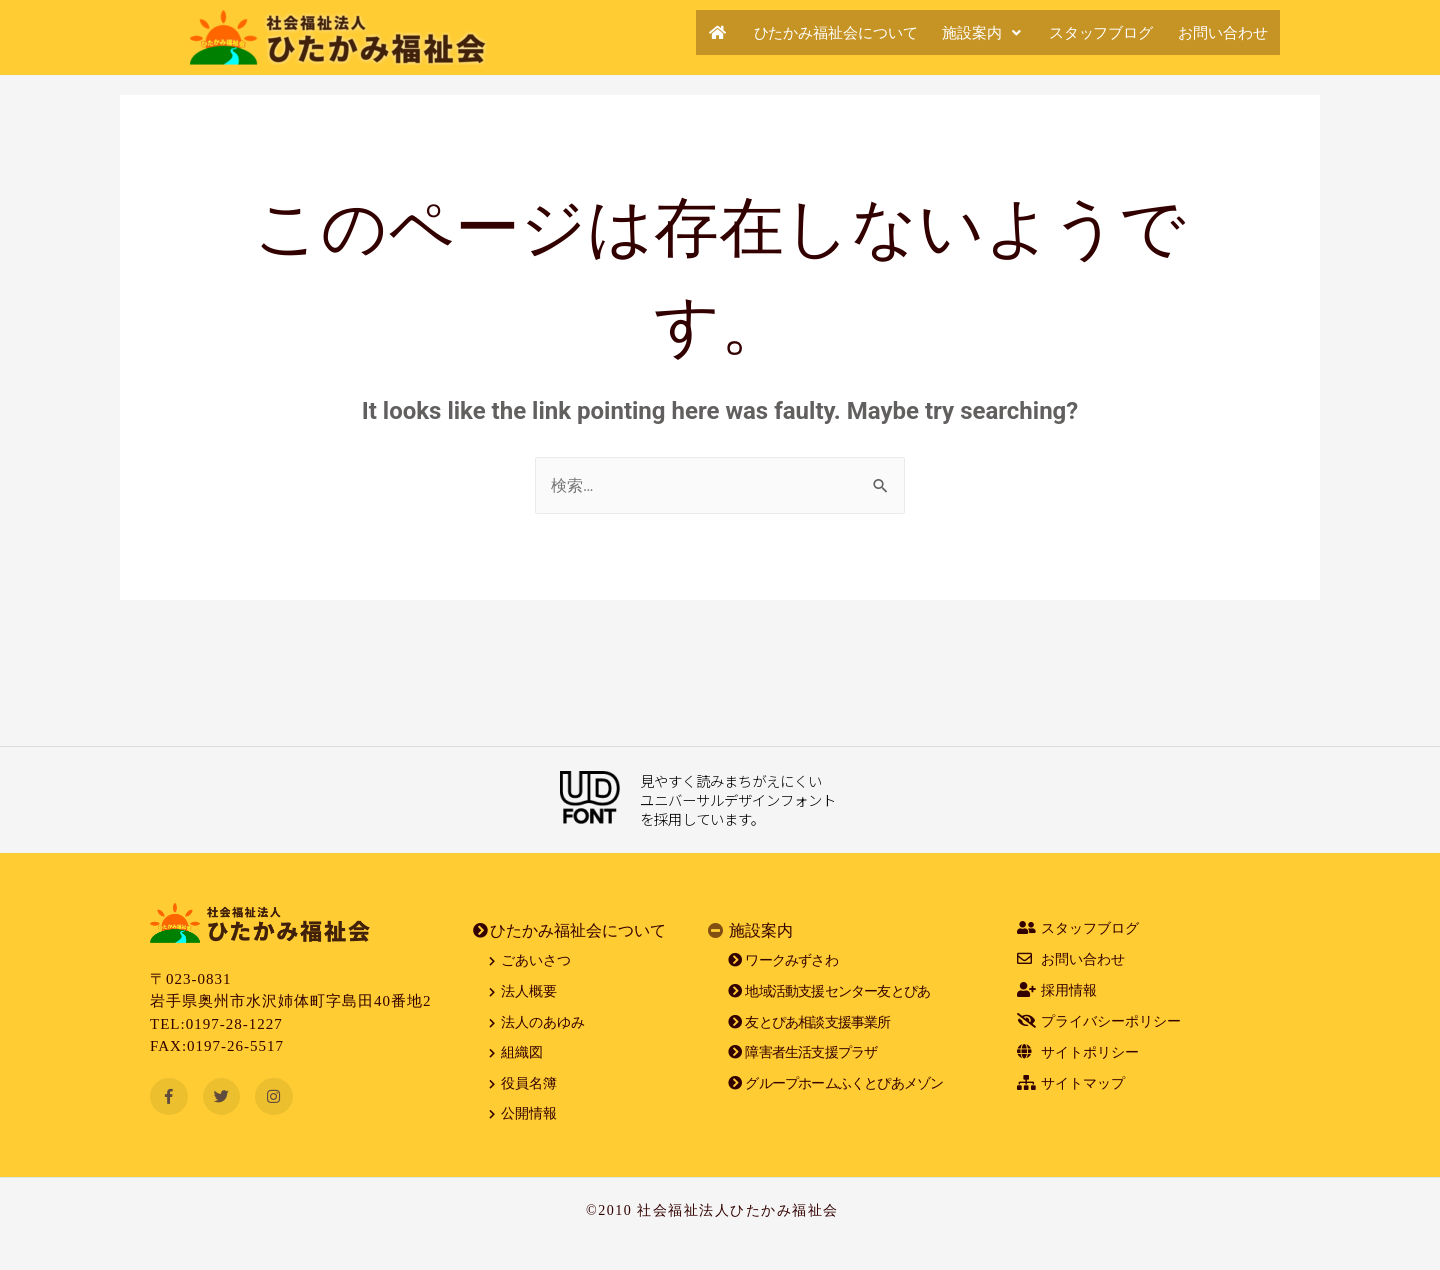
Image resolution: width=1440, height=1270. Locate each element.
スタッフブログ (1083, 32)
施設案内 (954, 32)
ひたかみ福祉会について (793, 32)
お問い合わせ (1217, 32)
